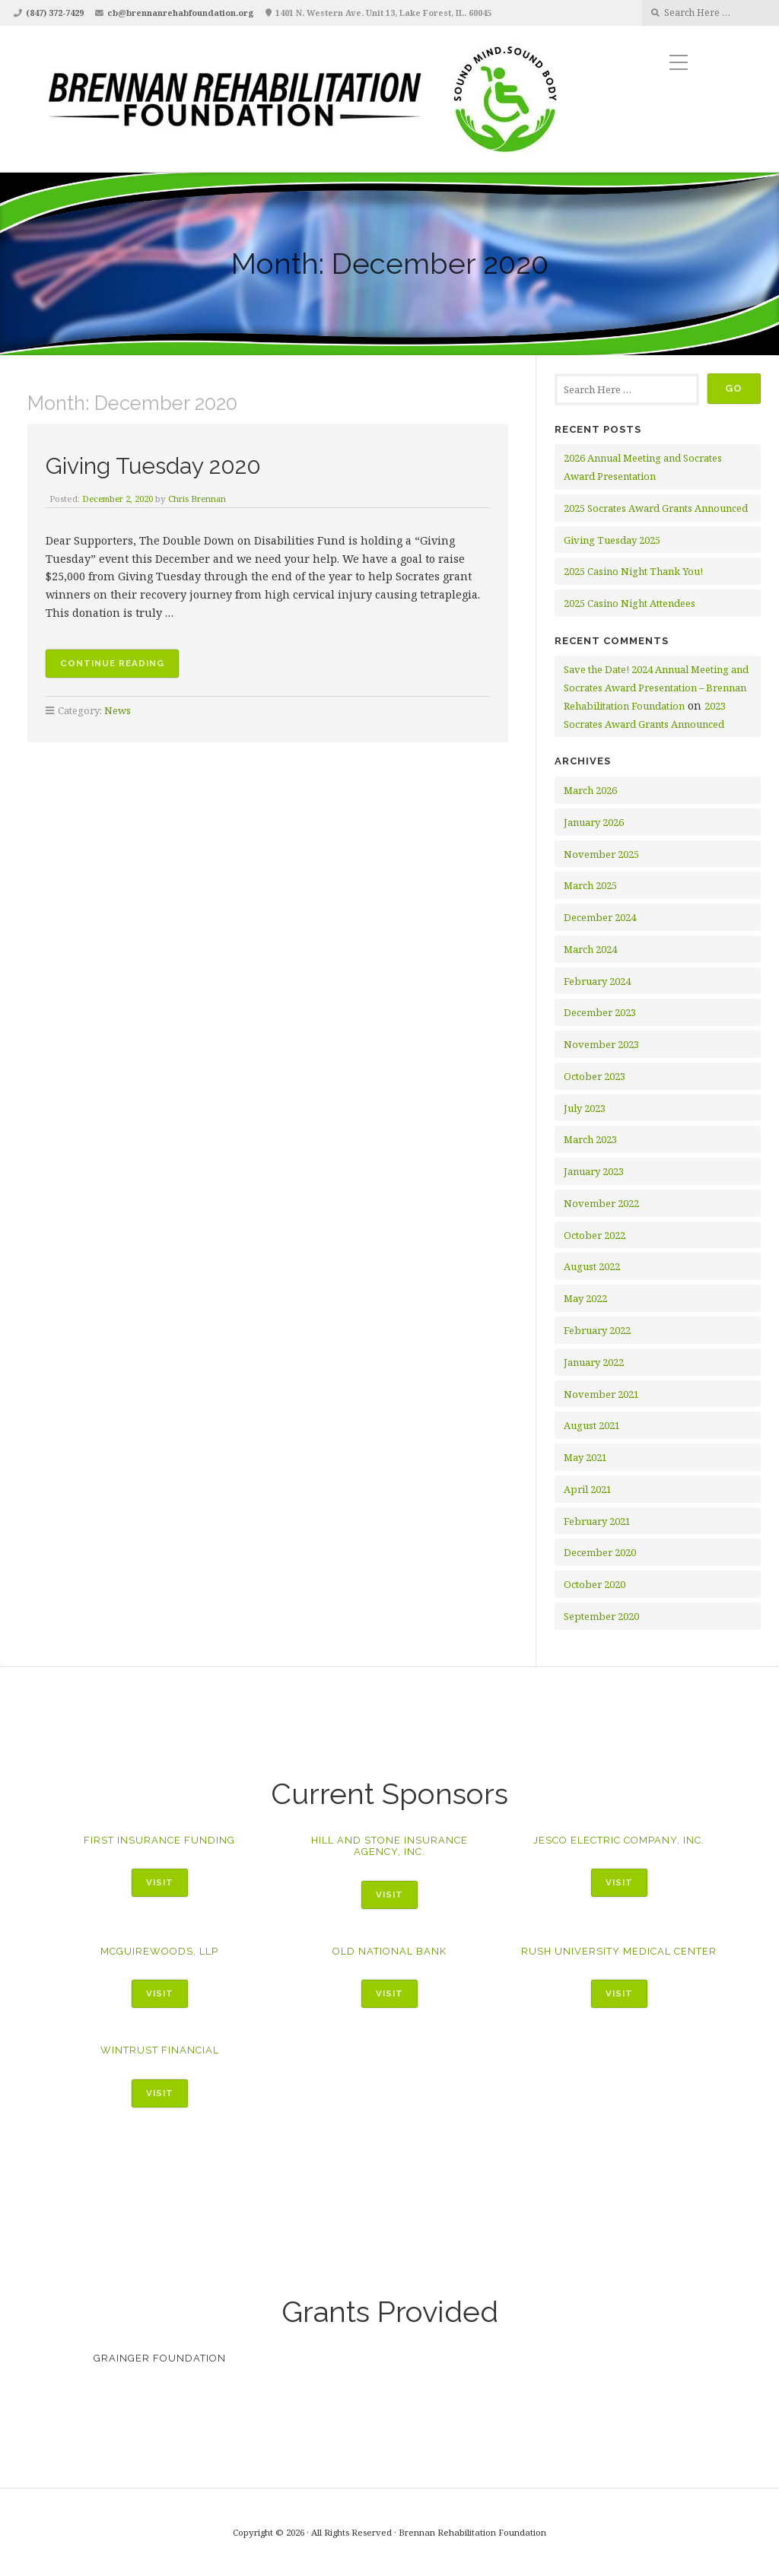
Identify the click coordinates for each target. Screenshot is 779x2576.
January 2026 (594, 822)
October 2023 (594, 1076)
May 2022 (585, 1298)
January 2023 (594, 1171)
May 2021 (585, 1457)
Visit (159, 1882)
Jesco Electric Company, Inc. (618, 1840)
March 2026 (590, 790)
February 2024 (597, 981)
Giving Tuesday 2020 (161, 465)
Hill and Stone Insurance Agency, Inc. (389, 1846)
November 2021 (601, 1394)
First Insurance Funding (159, 1840)
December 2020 (600, 1552)
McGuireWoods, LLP (159, 1951)
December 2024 (600, 917)
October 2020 (594, 1584)
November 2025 (601, 854)
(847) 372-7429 (55, 12)
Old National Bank (389, 1951)
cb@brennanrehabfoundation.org (180, 12)
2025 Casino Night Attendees (629, 603)
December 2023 (600, 1012)
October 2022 (594, 1235)
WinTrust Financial (159, 2050)
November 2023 (601, 1044)
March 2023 (590, 1139)
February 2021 (597, 1521)
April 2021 (588, 1489)
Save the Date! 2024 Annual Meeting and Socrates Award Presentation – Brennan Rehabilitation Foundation (656, 687)
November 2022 (601, 1203)
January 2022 (594, 1362)
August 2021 (592, 1425)
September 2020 (601, 1616)
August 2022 (592, 1266)
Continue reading (119, 665)
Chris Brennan (201, 498)
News (117, 709)
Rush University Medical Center (619, 1951)
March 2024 (590, 949)
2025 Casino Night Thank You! (633, 571)
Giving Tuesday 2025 (612, 540)
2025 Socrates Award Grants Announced (656, 508)
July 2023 (585, 1108)
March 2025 (590, 885)
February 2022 (597, 1330)
